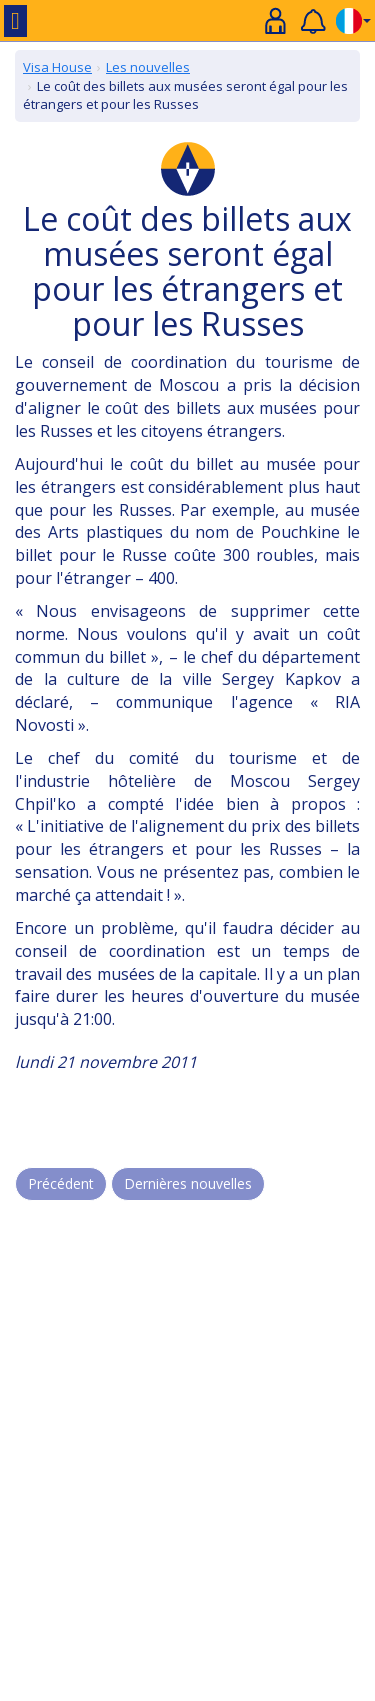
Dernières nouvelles (188, 1183)
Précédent (61, 1183)
